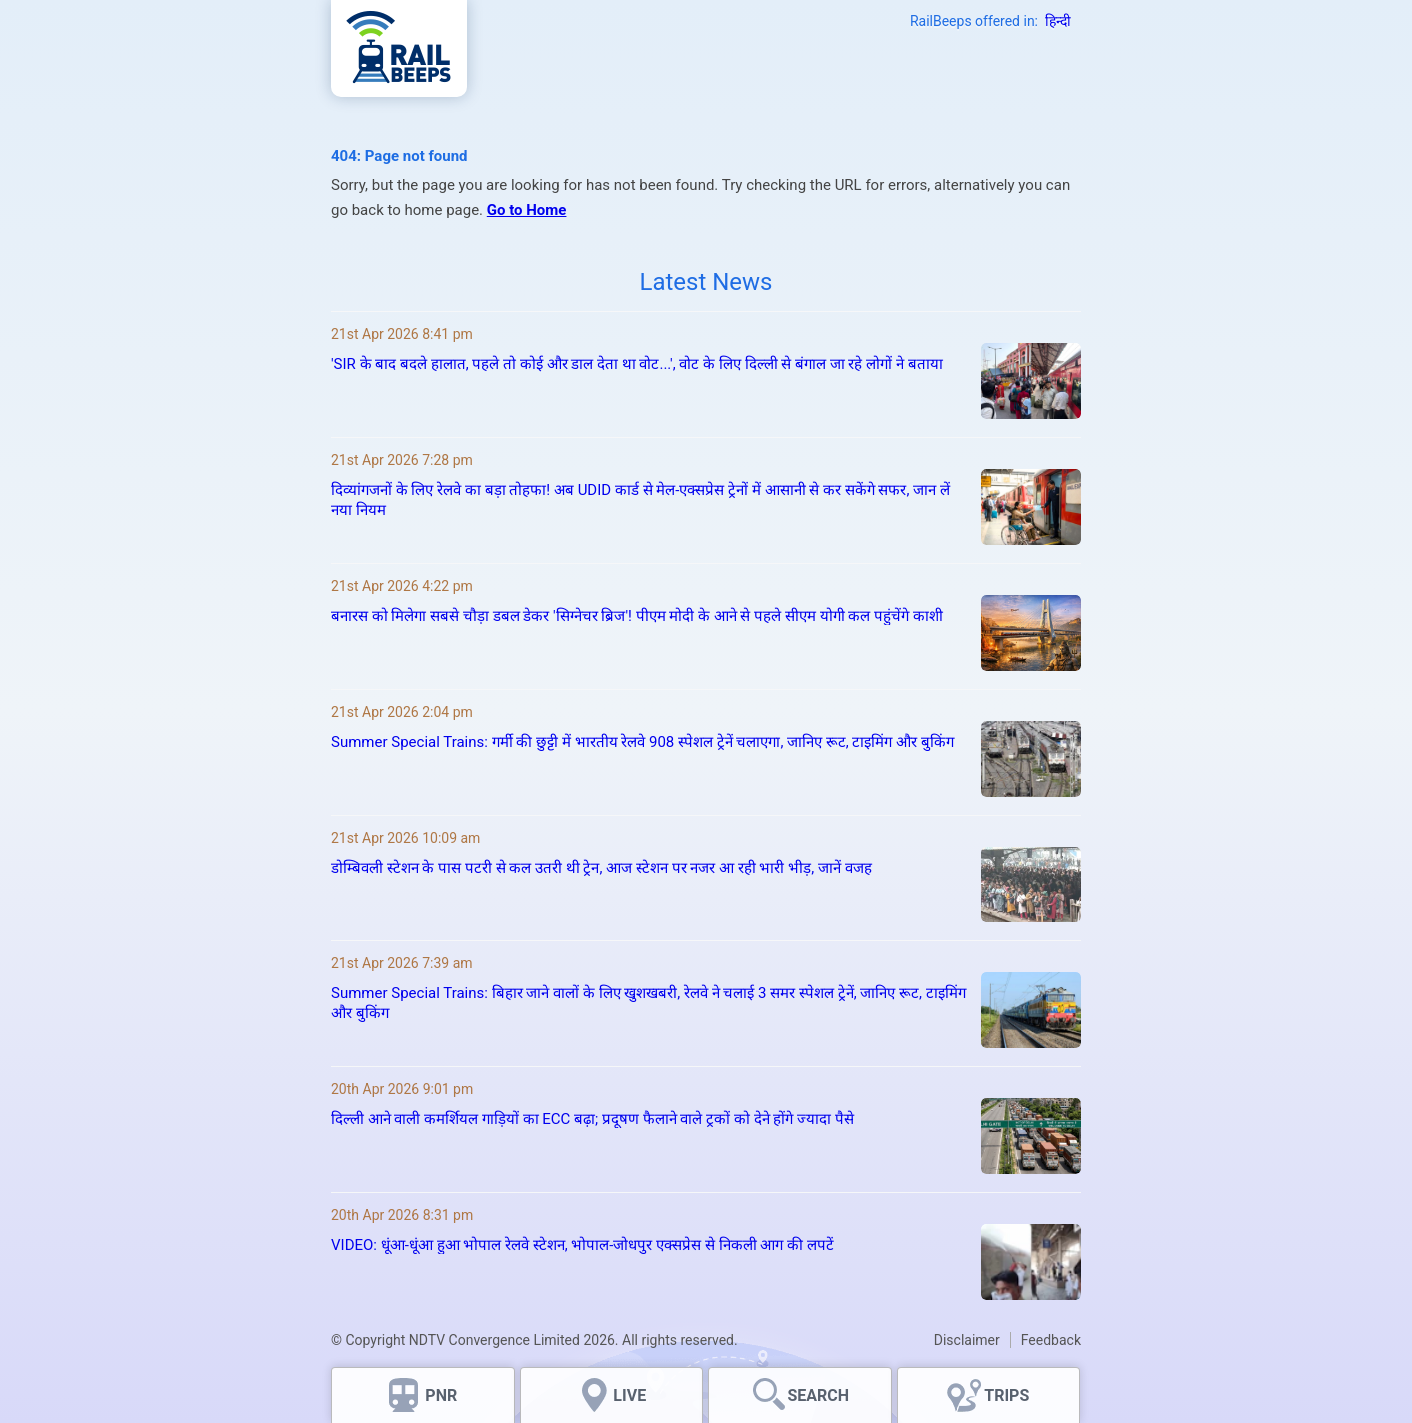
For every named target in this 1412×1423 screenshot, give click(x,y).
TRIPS (1006, 1395)
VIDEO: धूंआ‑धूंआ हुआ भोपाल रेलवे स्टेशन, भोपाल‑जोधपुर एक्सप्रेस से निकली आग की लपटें (582, 1245)
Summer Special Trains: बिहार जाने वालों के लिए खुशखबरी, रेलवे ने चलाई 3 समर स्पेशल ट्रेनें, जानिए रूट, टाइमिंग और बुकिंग (648, 1003)
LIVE (629, 1395)
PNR (441, 1395)
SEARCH (818, 1395)
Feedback (1051, 1340)
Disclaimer (967, 1340)
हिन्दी (1058, 21)
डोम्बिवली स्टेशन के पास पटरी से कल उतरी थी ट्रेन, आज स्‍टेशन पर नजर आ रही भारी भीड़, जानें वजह (601, 868)
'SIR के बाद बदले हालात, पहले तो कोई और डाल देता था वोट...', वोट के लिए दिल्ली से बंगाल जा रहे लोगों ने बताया (637, 364)
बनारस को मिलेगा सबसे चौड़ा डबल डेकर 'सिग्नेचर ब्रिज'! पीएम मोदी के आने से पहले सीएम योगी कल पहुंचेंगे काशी (637, 616)
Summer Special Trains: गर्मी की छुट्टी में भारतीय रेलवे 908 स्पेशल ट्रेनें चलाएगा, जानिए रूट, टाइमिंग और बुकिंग (642, 742)
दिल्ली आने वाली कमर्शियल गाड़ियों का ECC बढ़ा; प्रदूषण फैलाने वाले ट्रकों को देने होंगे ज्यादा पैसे (592, 1119)
